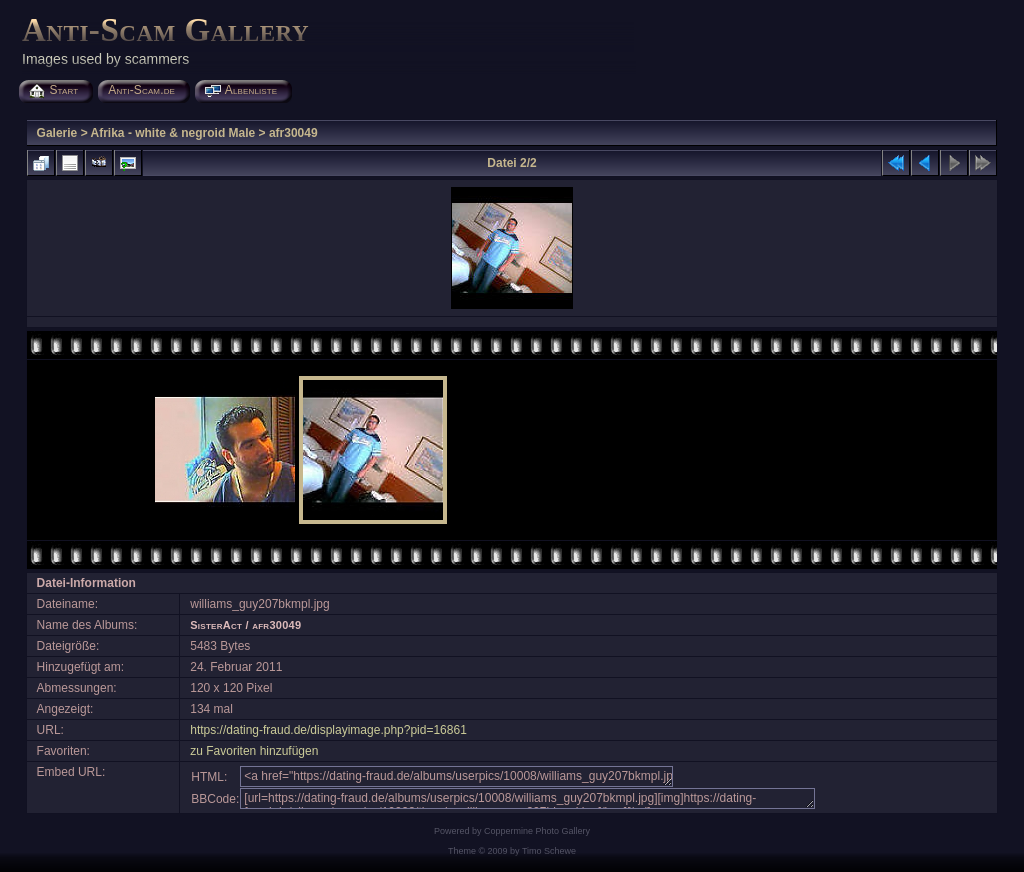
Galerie (57, 133)
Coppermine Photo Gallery (537, 831)
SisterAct (216, 625)
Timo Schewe (549, 851)
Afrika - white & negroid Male (173, 133)
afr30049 (293, 133)
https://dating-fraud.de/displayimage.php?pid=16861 (328, 730)
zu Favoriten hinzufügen (254, 751)
